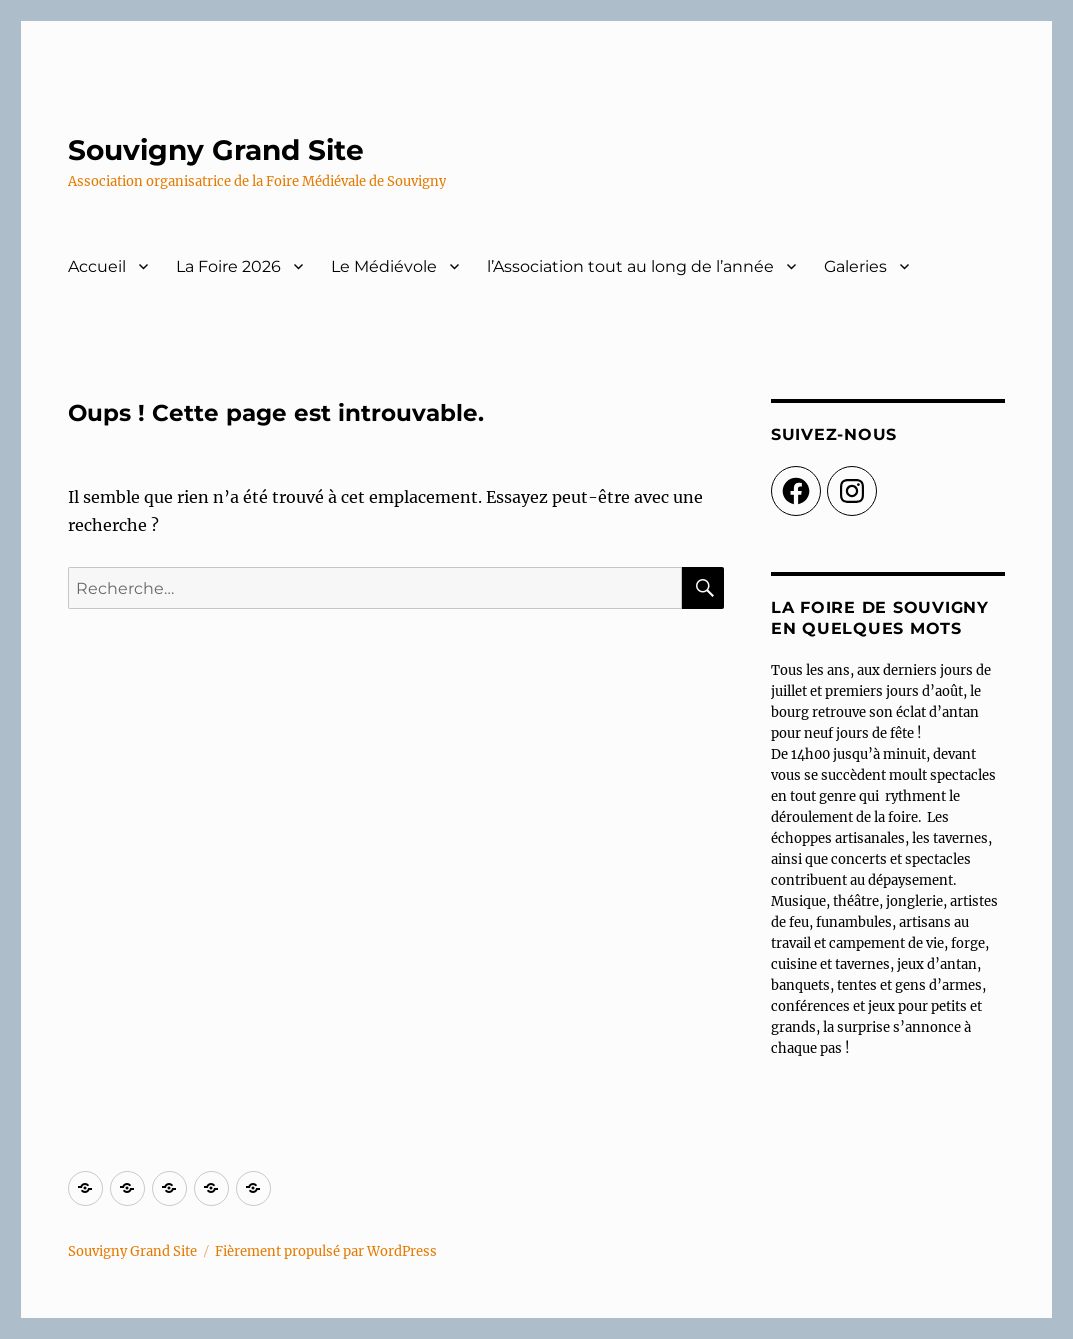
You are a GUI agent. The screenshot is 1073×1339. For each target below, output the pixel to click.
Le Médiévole (384, 266)
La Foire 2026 (228, 266)
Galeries (855, 266)
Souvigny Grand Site (216, 150)
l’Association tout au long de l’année (630, 266)
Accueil (97, 266)
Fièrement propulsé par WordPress (326, 1251)
